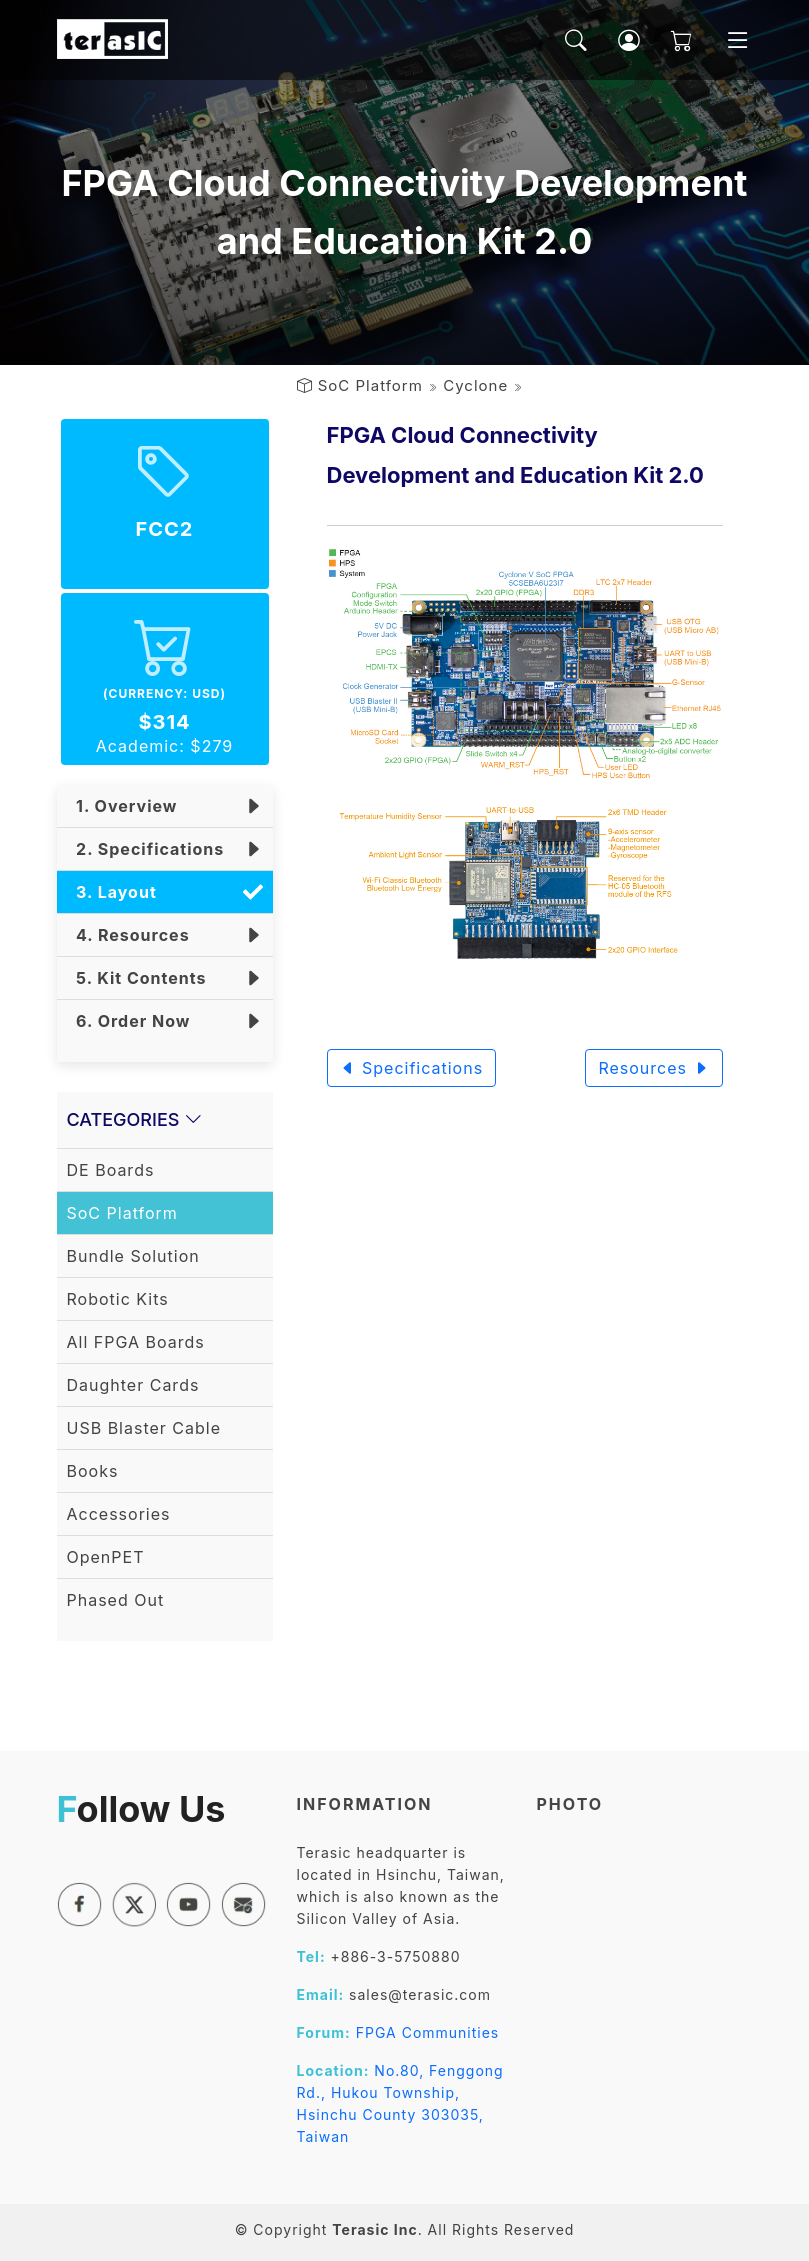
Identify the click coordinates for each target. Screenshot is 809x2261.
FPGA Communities (428, 2032)
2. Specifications (146, 849)
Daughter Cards (133, 1385)
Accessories (119, 1514)
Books (93, 1471)
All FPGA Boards (136, 1342)
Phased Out (116, 1600)
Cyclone (475, 385)
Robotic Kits (118, 1299)
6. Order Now (129, 1021)
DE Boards (111, 1170)
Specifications (412, 1068)
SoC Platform (370, 385)
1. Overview (122, 806)
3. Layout (112, 892)
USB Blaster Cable (144, 1428)
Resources (653, 1068)
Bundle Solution (133, 1256)
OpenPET (106, 1557)
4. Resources (128, 935)
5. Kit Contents (137, 978)
